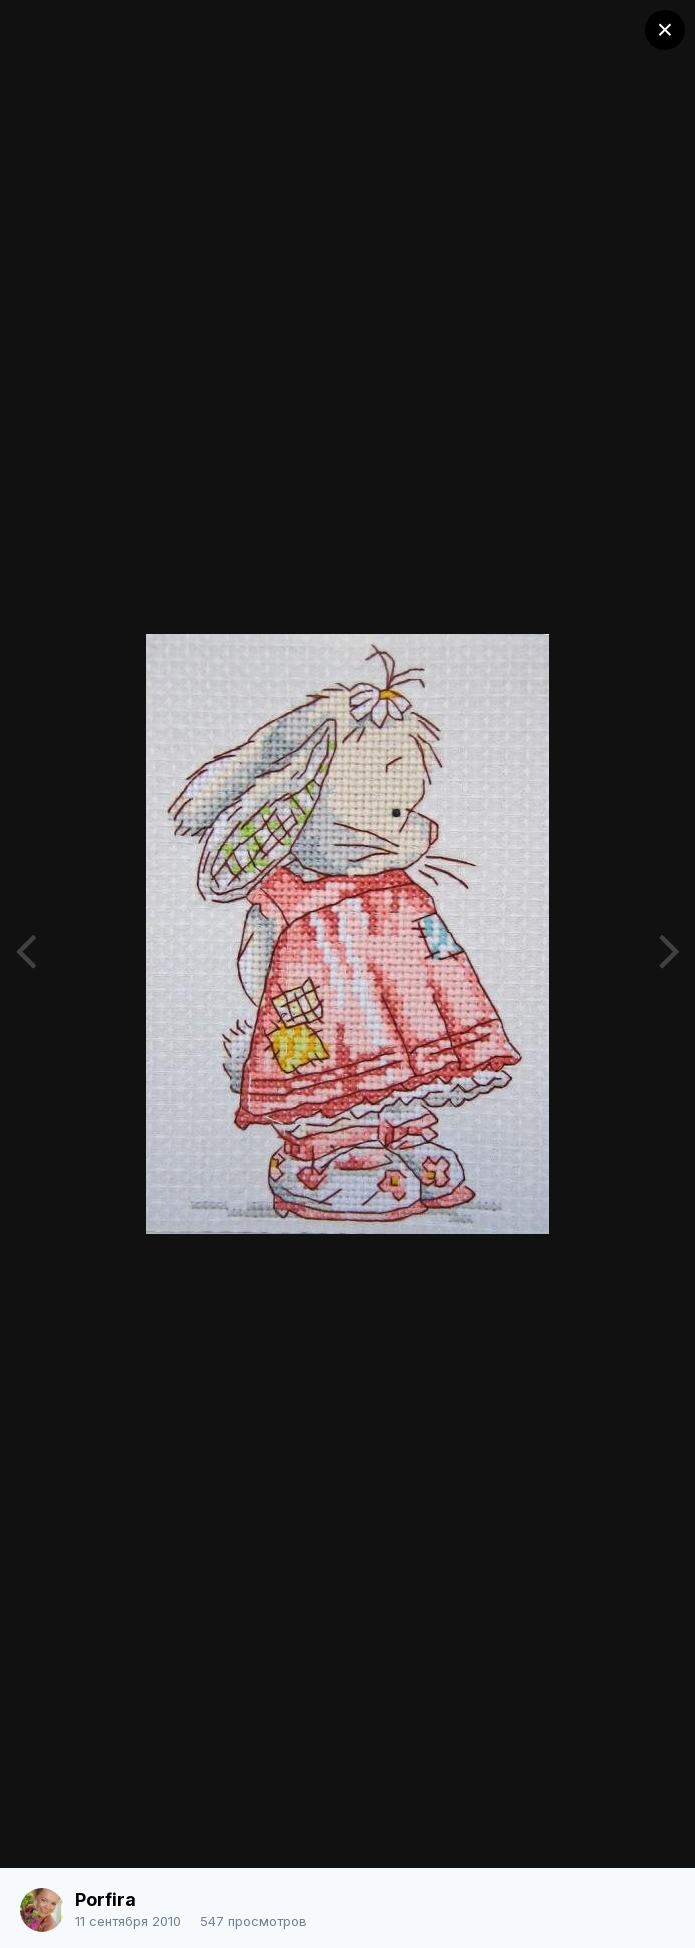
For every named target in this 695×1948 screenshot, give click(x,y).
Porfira (105, 1899)
